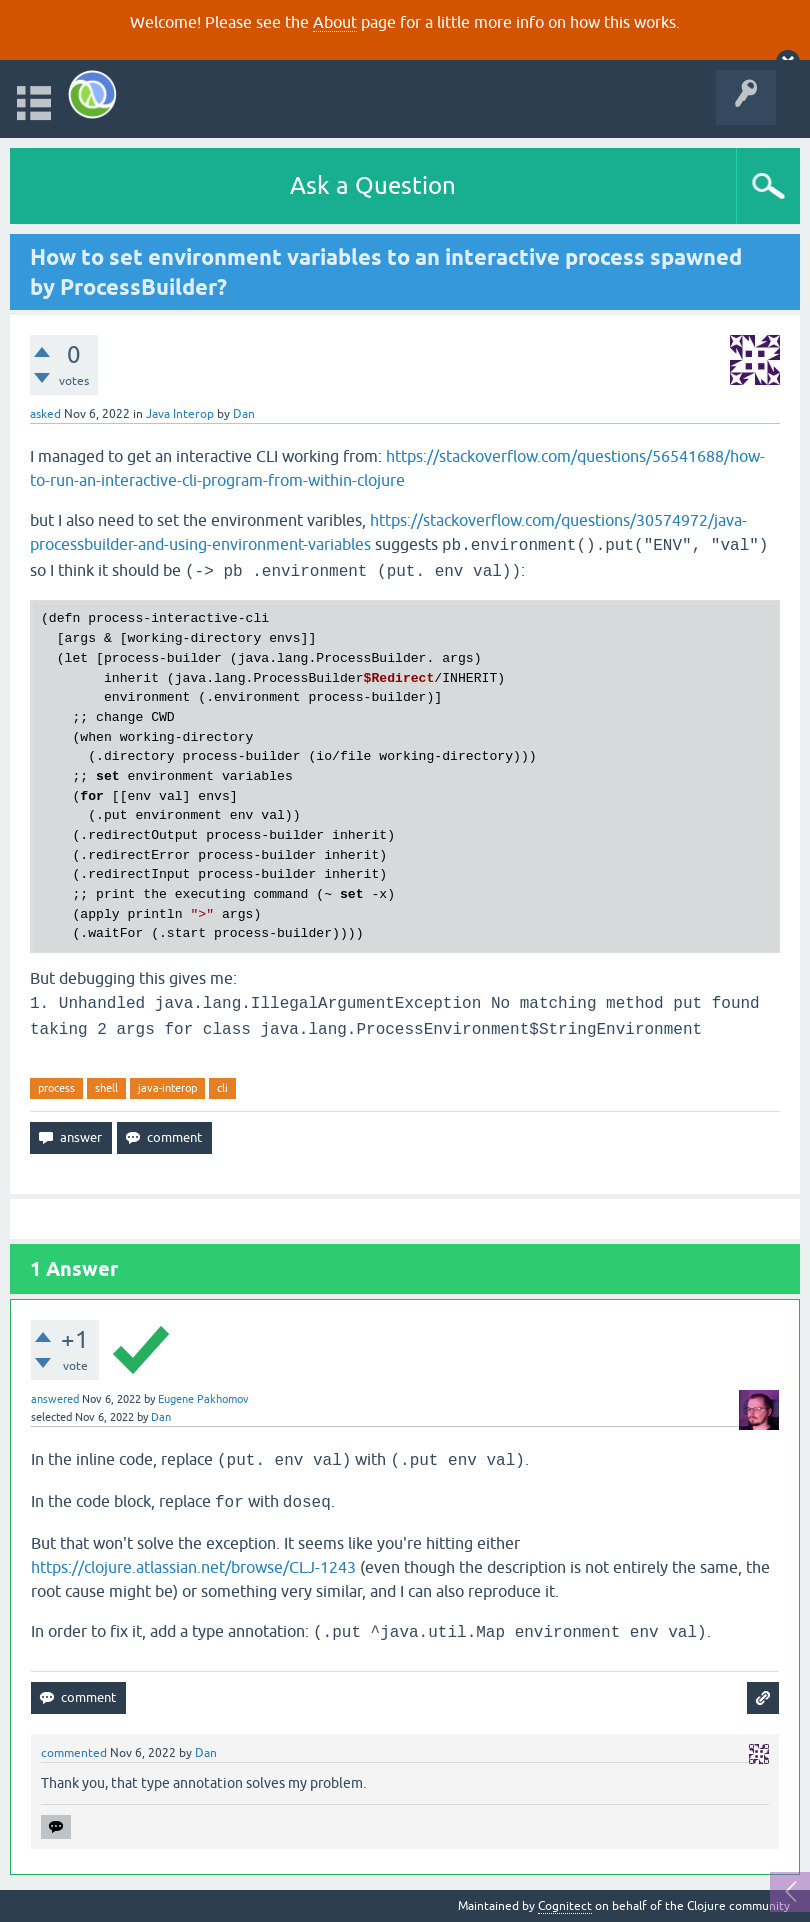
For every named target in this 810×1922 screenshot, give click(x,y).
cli (222, 1088)
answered (55, 1399)
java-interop (167, 1088)
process (56, 1088)
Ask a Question (373, 185)
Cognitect (565, 1906)
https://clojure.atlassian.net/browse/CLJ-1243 (193, 1567)
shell (106, 1088)
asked (45, 414)
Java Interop (180, 414)
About (335, 22)
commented (74, 1753)
